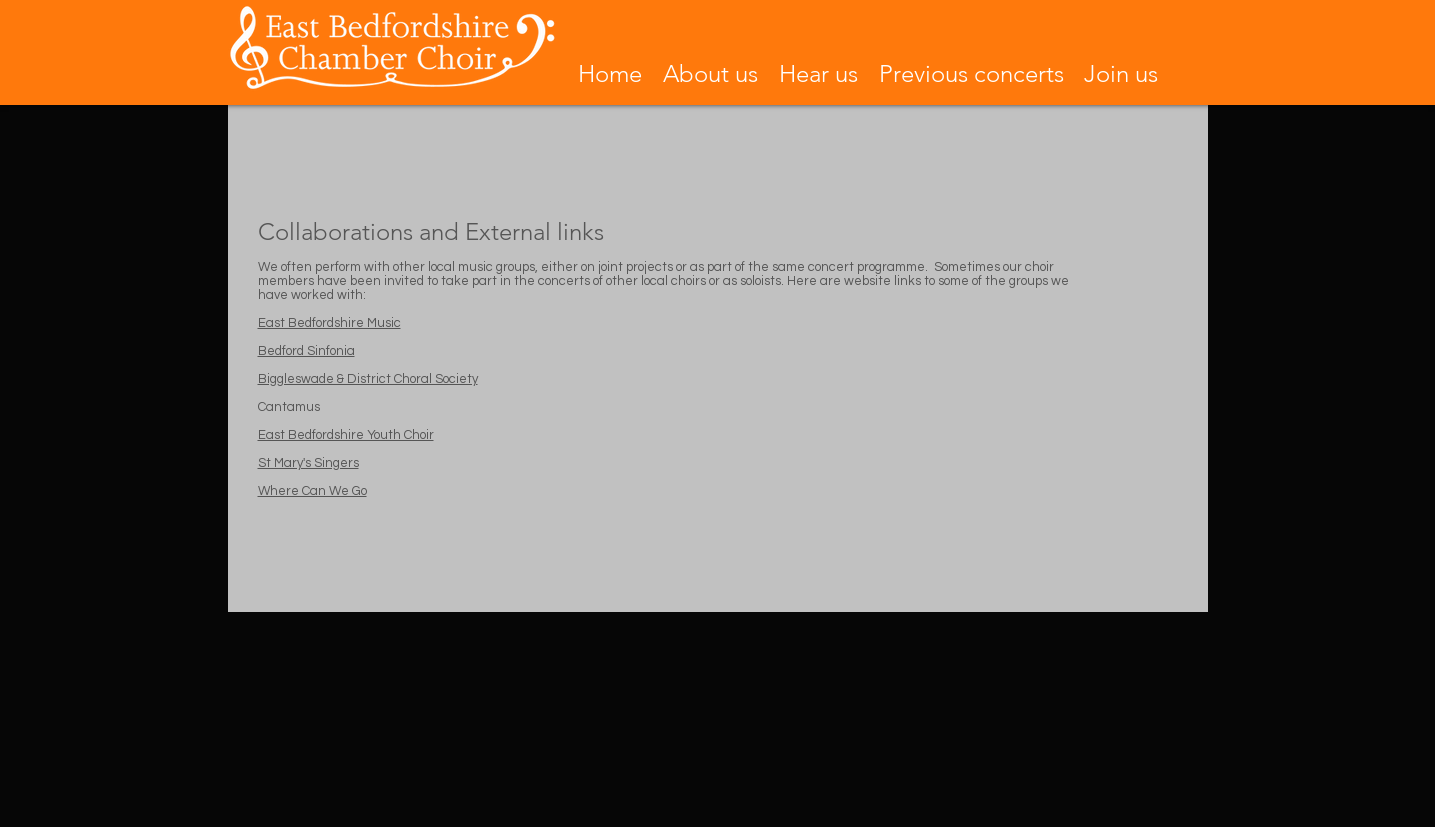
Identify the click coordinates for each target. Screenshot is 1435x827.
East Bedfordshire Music (329, 323)
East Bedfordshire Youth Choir (346, 435)
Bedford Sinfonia (306, 351)
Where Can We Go (312, 491)
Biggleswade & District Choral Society (368, 379)
